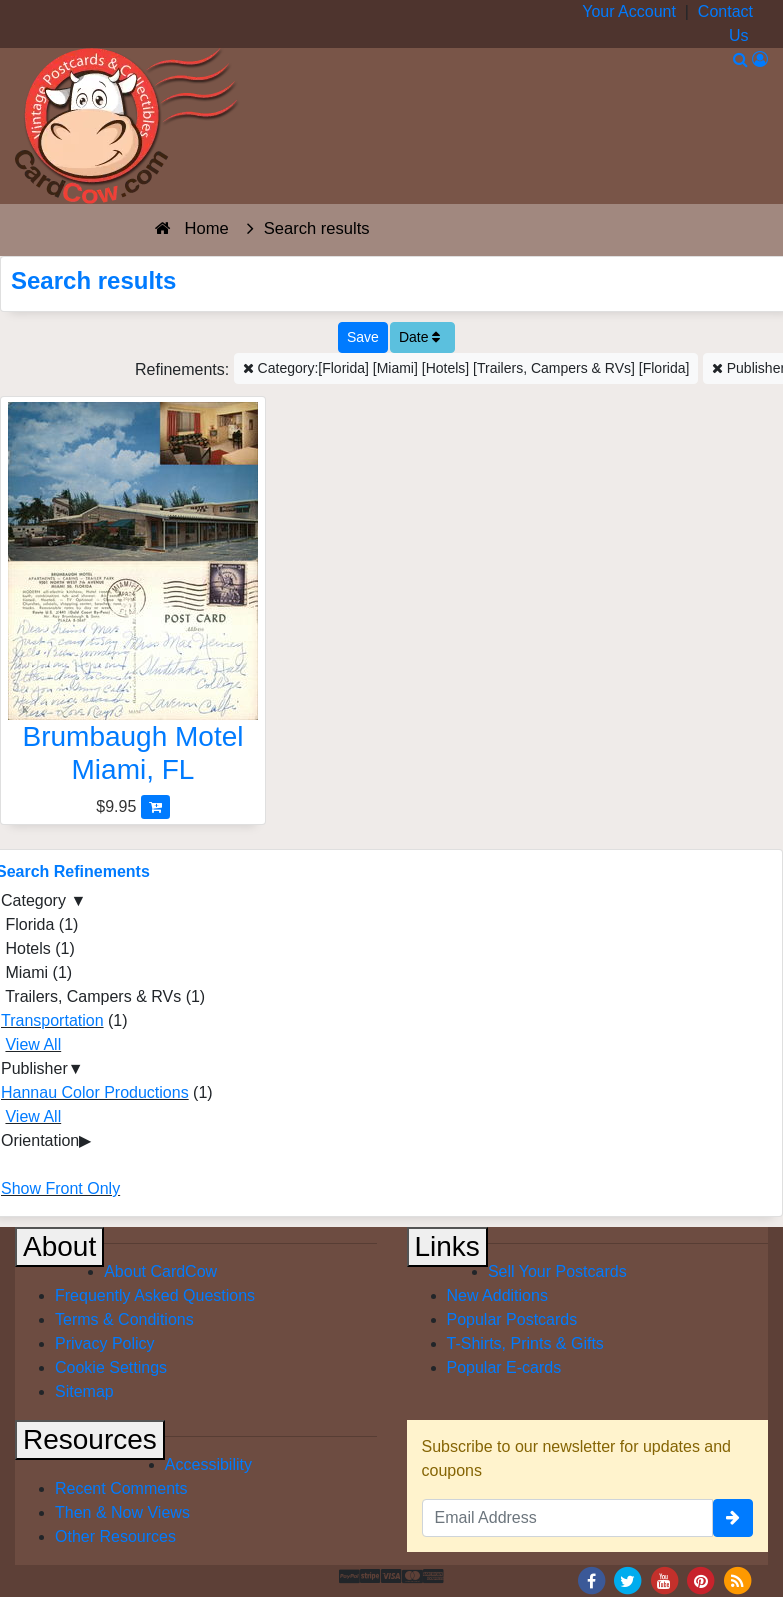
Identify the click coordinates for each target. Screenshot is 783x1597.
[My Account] (760, 59)
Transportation (52, 1020)
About (59, 1246)
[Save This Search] (363, 337)
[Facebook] (591, 1579)
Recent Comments (121, 1488)
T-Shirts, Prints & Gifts (525, 1343)
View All (33, 1044)
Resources (90, 1439)
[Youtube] (664, 1579)
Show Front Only (60, 1188)
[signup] (733, 1518)
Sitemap (84, 1391)
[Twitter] (628, 1579)
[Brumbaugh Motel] (133, 598)
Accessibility (208, 1464)
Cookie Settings (111, 1367)
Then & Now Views (122, 1512)
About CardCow (160, 1271)
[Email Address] (568, 1518)
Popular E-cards (504, 1367)
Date (419, 337)
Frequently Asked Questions (155, 1295)
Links (447, 1246)
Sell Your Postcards (557, 1271)
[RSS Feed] (737, 1579)
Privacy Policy (105, 1343)
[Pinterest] (701, 1579)
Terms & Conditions (124, 1319)
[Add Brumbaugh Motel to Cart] (155, 806)
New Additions (497, 1295)
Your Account (629, 11)
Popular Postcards (512, 1319)
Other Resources (115, 1536)
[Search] (740, 59)
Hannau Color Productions (95, 1092)
